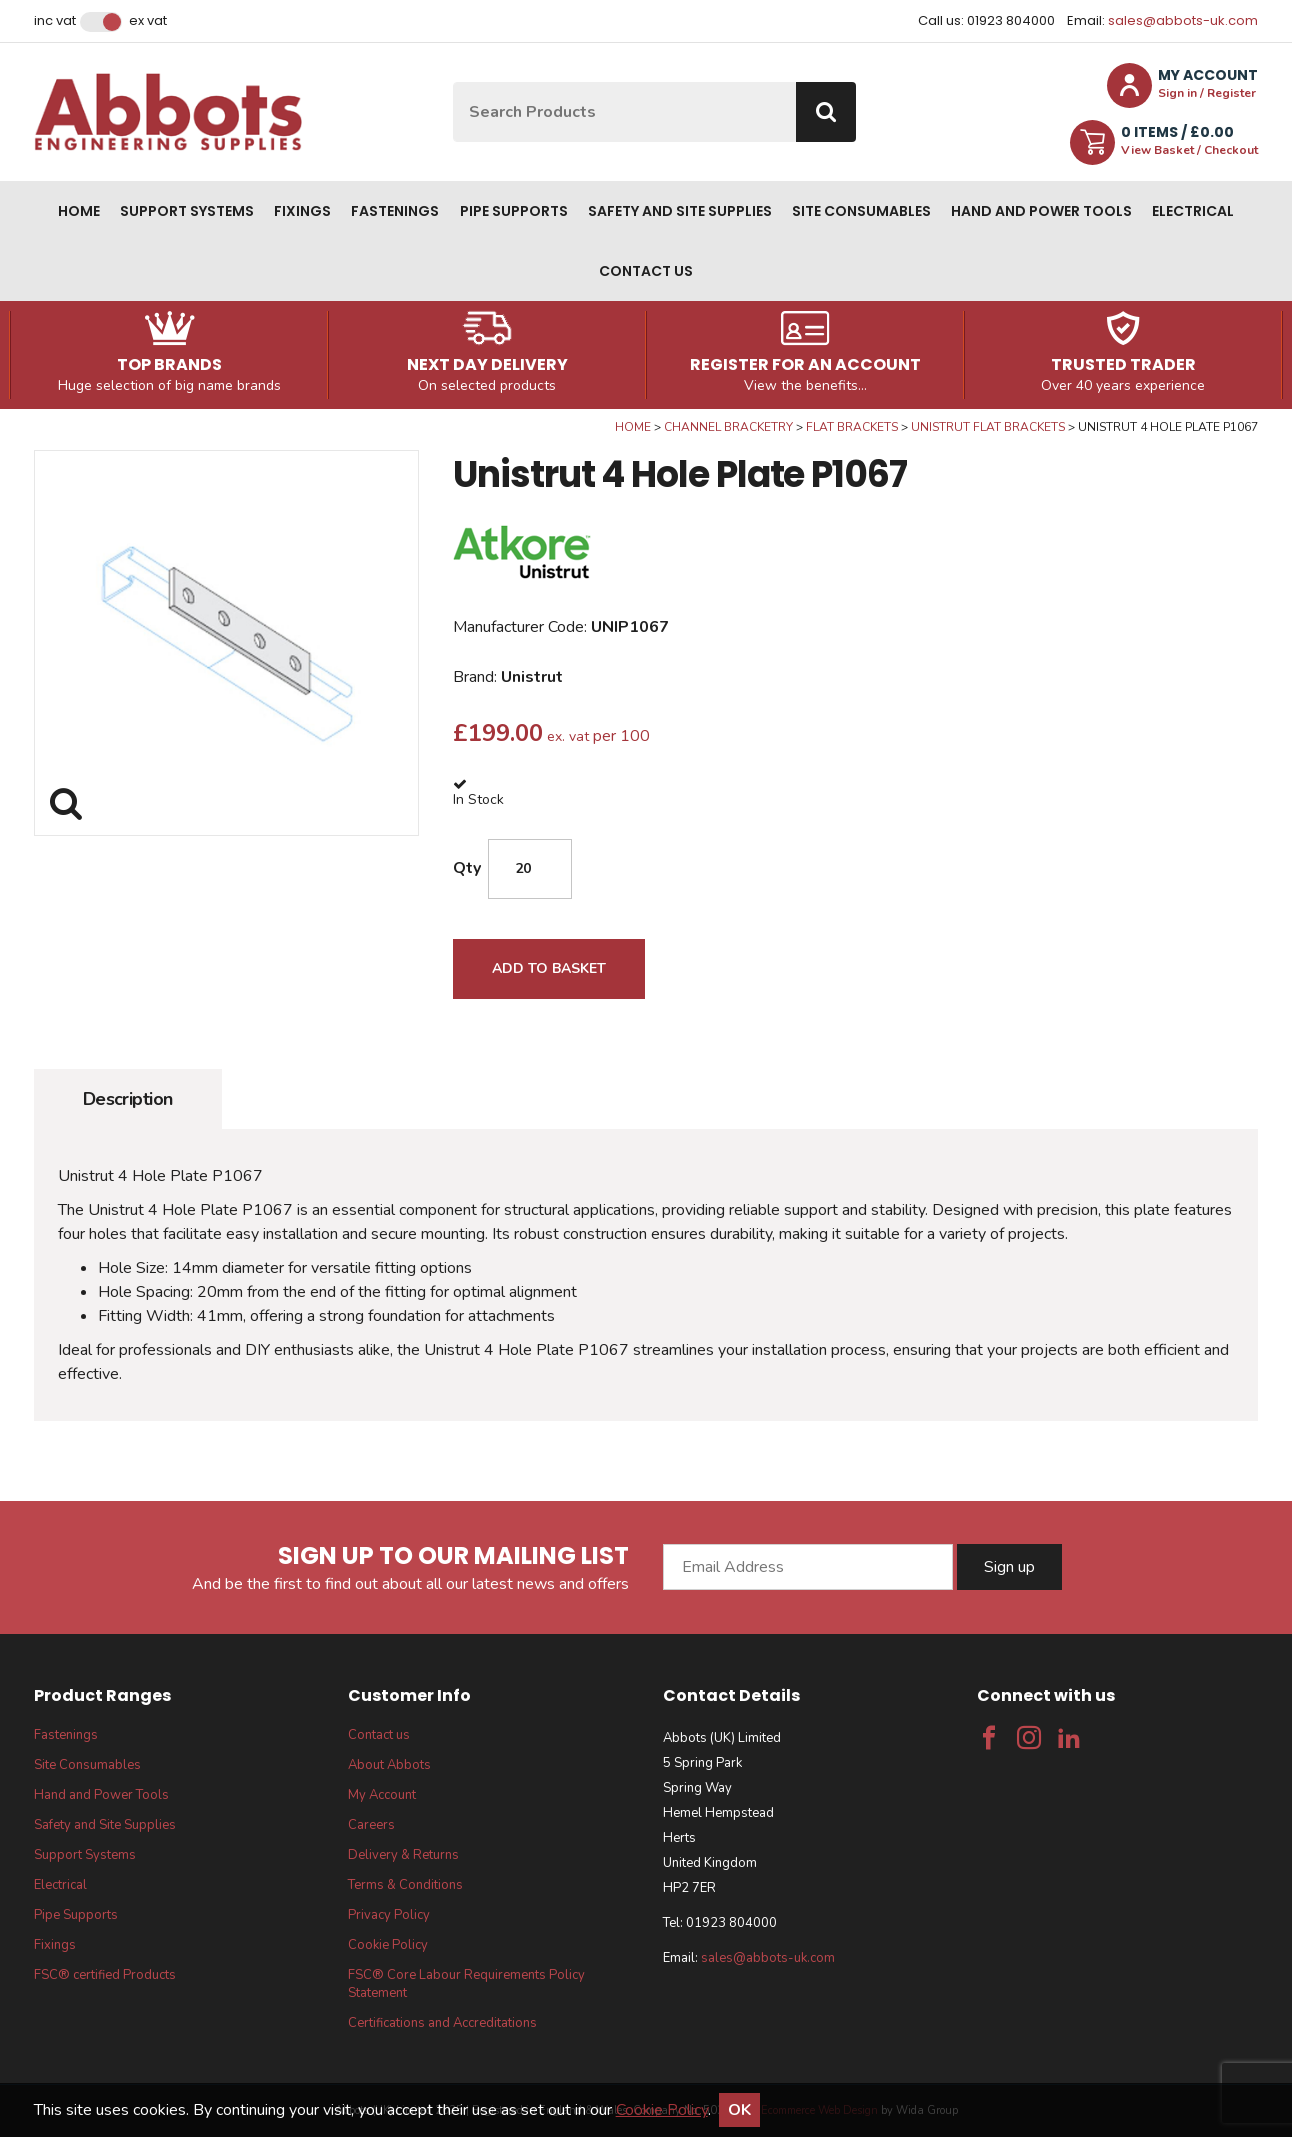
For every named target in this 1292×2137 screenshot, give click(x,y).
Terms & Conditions (405, 1885)
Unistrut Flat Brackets (988, 427)
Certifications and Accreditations (442, 2023)
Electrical (1193, 211)
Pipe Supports (514, 211)
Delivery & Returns (403, 1855)
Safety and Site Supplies (680, 211)
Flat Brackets (852, 427)
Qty (467, 868)
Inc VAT (55, 21)
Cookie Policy (388, 1945)
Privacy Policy (389, 1915)
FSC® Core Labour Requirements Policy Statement (466, 1984)
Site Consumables (861, 211)
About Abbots (389, 1765)
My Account (382, 1795)
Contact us (646, 271)
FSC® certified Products (105, 1975)
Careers (371, 1825)
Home (79, 211)
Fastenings (395, 211)
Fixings (302, 211)
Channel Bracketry (728, 427)
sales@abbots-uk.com (1183, 20)
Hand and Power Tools (1041, 211)
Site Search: (453, 82)
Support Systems (187, 211)
